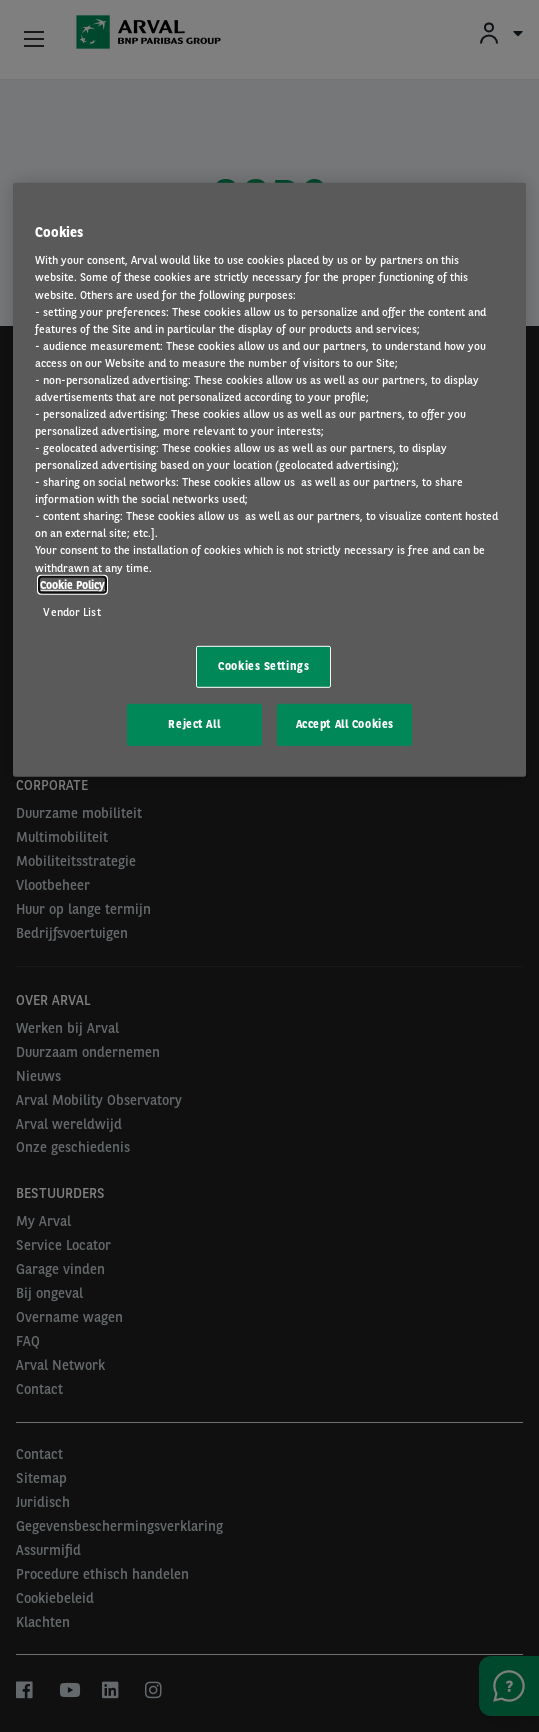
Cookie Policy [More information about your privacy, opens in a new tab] (72, 584)
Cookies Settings (263, 666)
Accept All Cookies (345, 723)
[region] (269, 480)
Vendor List (71, 611)
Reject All (194, 723)
